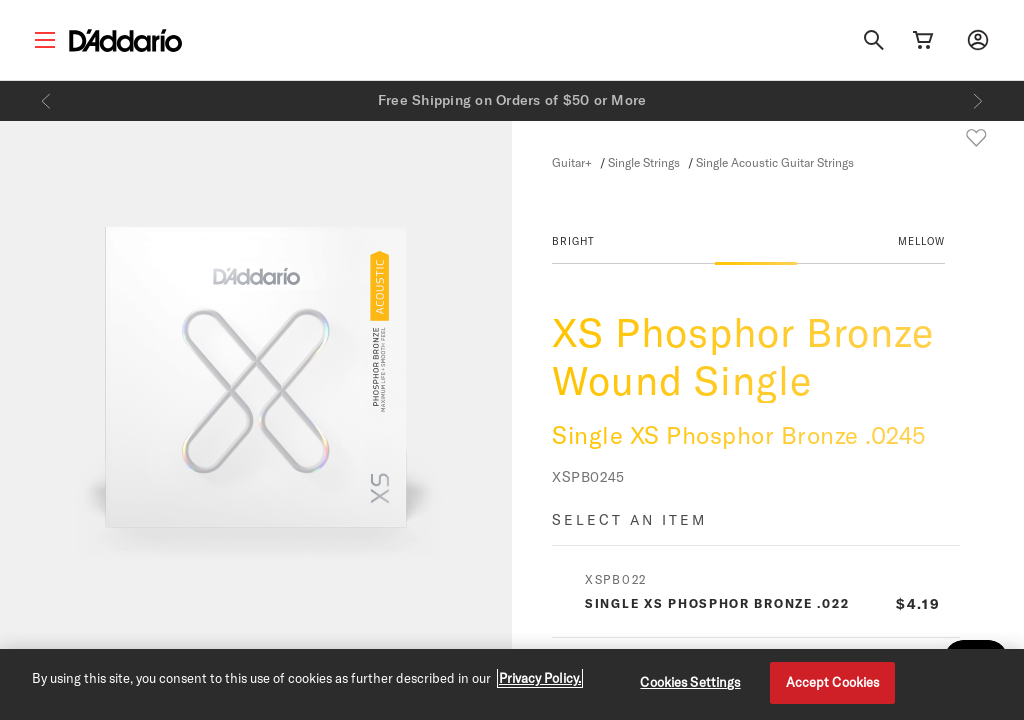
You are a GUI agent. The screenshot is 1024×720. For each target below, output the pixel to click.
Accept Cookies (833, 682)
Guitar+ (572, 162)
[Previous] (46, 101)
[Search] (874, 40)
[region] (512, 684)
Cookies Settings (690, 682)
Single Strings (644, 162)
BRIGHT (573, 241)
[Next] (978, 101)
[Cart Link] (923, 40)
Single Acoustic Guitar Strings (775, 162)
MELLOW (921, 241)
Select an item (629, 519)
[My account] (978, 40)
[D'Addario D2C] (125, 40)
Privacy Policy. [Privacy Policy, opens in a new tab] (540, 678)
